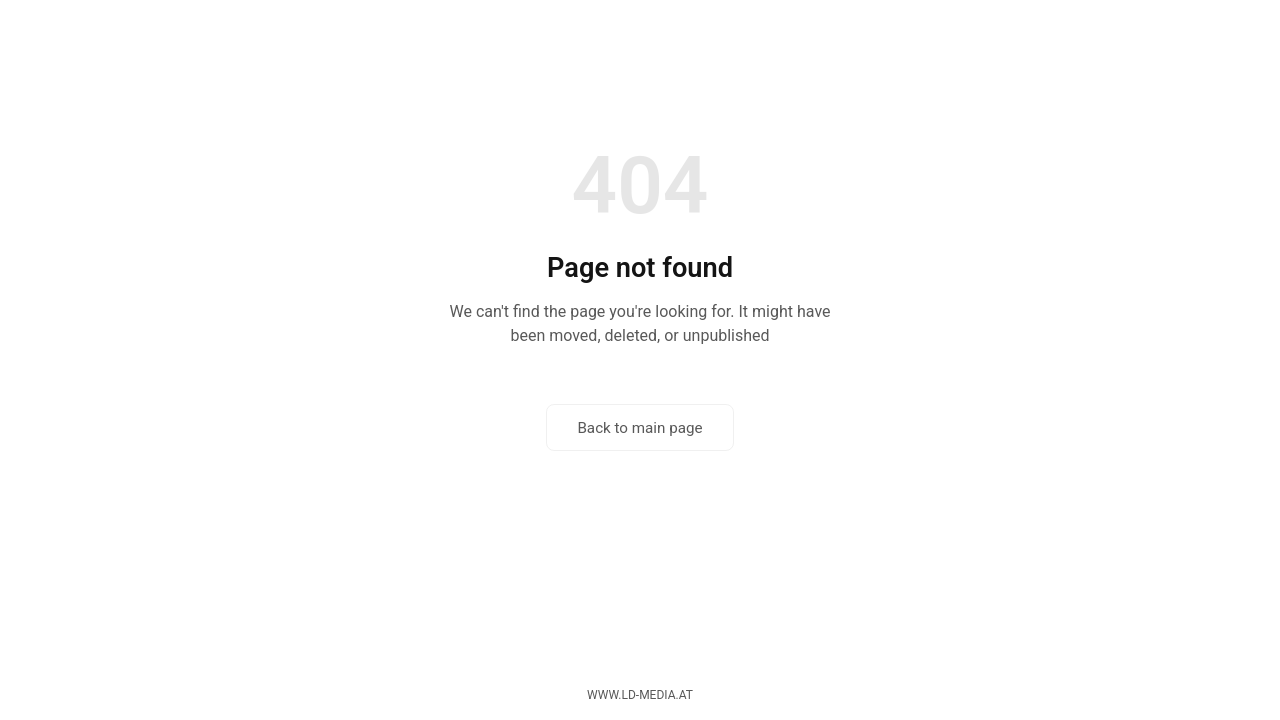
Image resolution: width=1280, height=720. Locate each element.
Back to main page (639, 428)
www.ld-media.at (640, 695)
